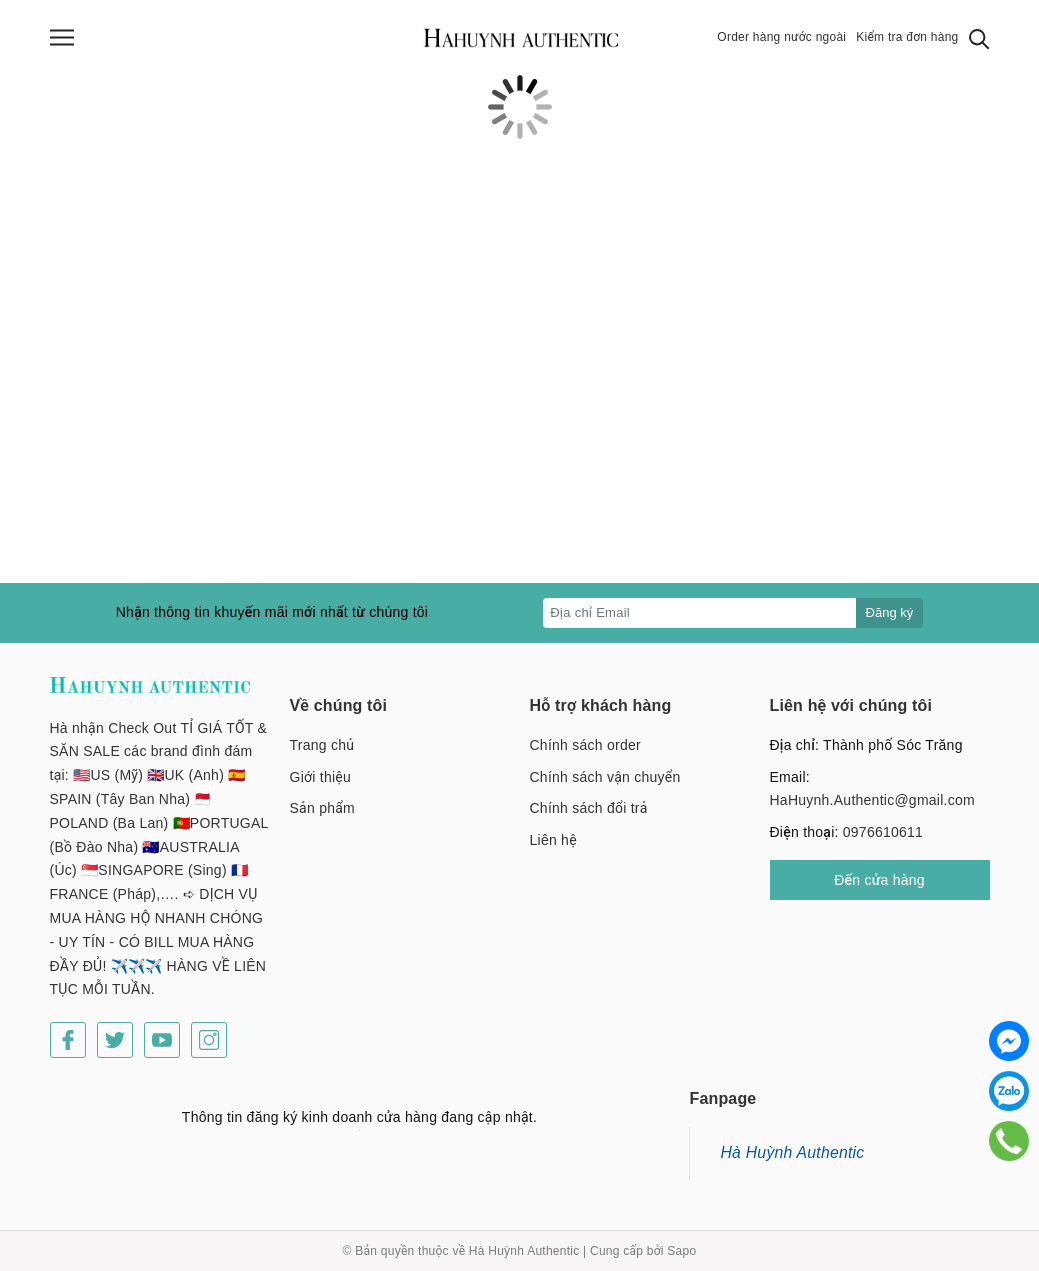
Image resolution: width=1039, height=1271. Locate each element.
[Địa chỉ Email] (699, 613)
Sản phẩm (322, 808)
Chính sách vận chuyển (605, 777)
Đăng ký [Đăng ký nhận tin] (890, 612)
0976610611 (883, 832)
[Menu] (62, 37)
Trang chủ (322, 745)
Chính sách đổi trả (589, 808)
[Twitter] (115, 1040)
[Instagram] (209, 1040)
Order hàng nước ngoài (781, 37)
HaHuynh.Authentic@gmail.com (872, 800)
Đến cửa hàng (879, 880)
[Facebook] (68, 1040)
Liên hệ (553, 840)
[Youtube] (162, 1040)
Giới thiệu (321, 777)
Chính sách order (585, 745)
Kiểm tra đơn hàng (907, 37)
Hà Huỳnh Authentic (792, 1152)
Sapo (681, 1251)
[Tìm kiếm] (979, 37)
